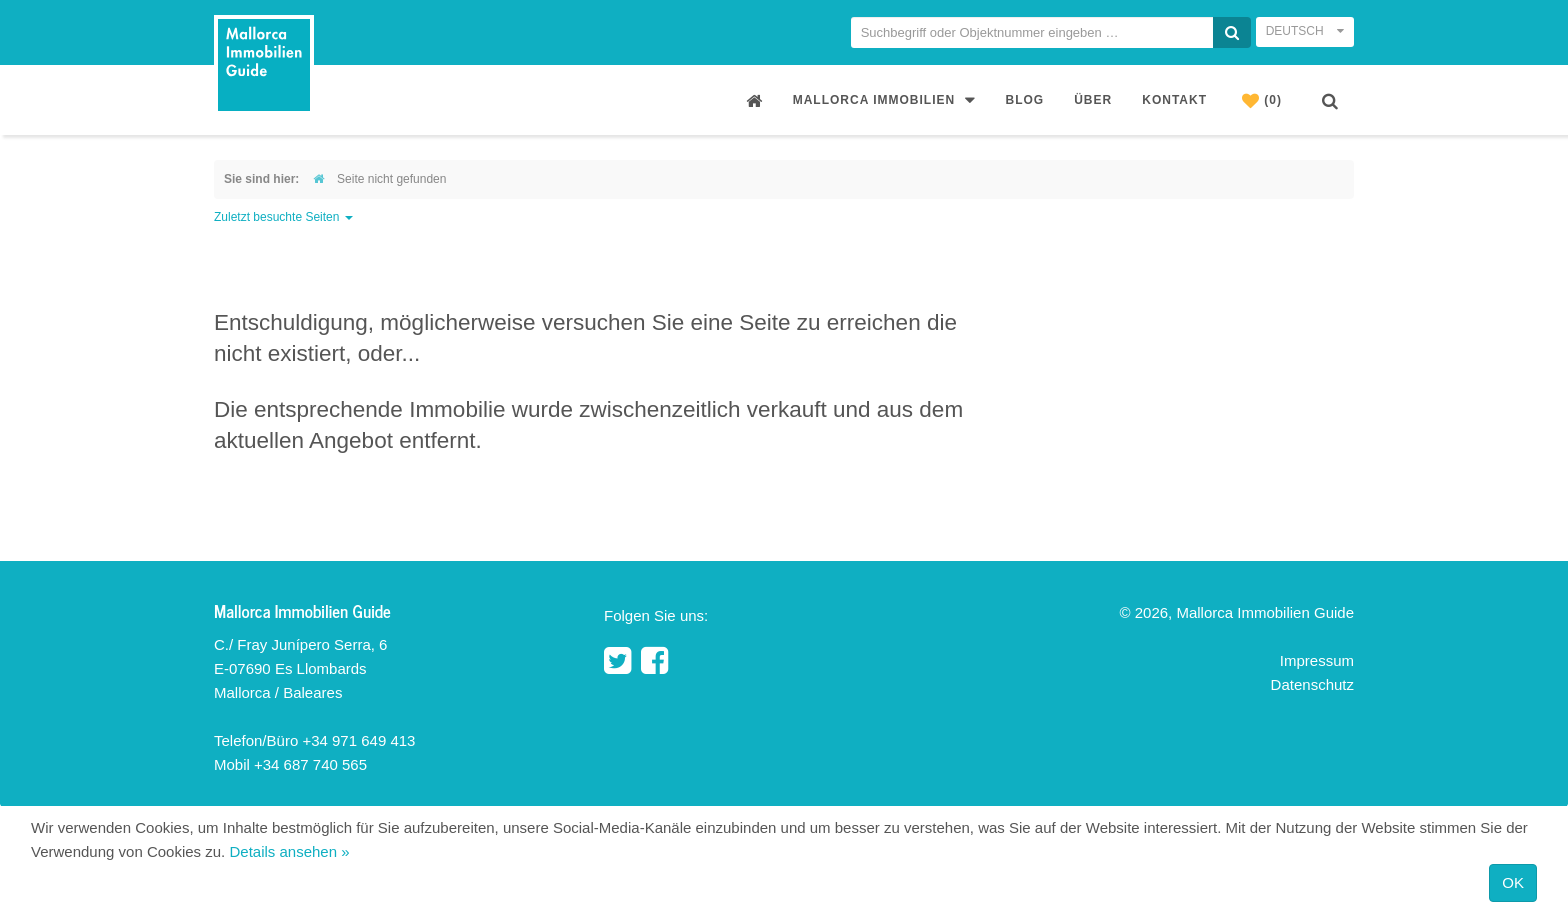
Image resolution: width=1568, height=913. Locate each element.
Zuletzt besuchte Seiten (283, 217)
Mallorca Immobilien (884, 99)
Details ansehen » (289, 851)
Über (1093, 100)
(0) (1262, 100)
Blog (1025, 100)
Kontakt (1174, 100)
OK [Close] (1513, 882)
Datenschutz (1312, 684)
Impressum (1317, 660)
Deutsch (1305, 31)
